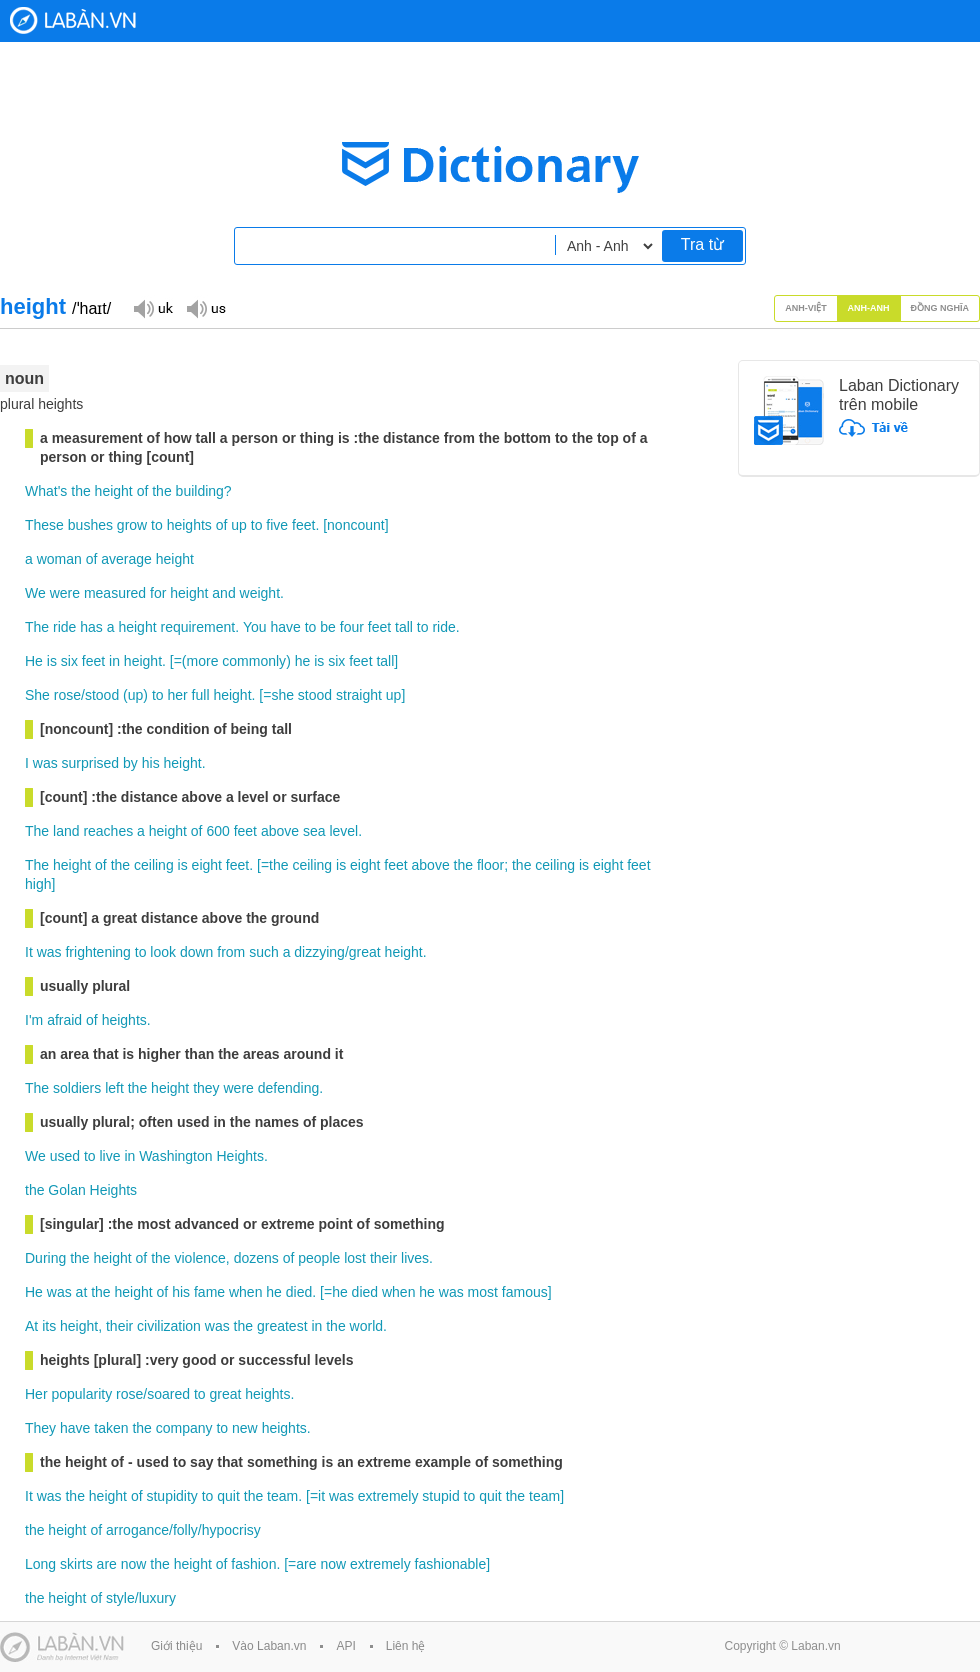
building (200, 491)
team (282, 1496)
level (343, 831)
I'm (34, 1020)
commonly (254, 661)
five (277, 525)
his (151, 763)
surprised (91, 763)
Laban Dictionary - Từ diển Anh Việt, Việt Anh (73, 20)
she (282, 695)
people (319, 1258)
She (37, 695)
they (206, 1088)
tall (404, 627)
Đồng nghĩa (940, 308)
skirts (76, 1564)
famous (525, 1292)
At (31, 1326)
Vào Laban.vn (269, 1646)
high (38, 884)
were (65, 593)
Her (36, 1394)
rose (67, 695)
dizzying (319, 952)
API (345, 1646)
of (143, 491)
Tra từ (702, 244)
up (239, 525)
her (177, 695)
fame (209, 1292)
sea (314, 831)
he (303, 661)
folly (185, 1530)
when (245, 1292)
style (120, 1598)
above (280, 831)
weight (260, 593)
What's (46, 491)
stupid (440, 1496)
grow (132, 525)
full (201, 695)
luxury (157, 1598)
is (52, 661)
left (114, 1088)
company (184, 1428)
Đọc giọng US (206, 307)
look (163, 952)
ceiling (154, 865)
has (91, 627)
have (285, 627)
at (82, 1292)
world (366, 1326)
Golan (66, 1190)
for (158, 593)
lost (355, 1258)
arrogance (137, 1530)
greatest (282, 1326)
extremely (388, 1496)
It (29, 952)
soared (168, 1394)
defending (289, 1088)
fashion (253, 1564)
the (80, 491)
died (299, 1292)
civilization (169, 1326)
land (66, 831)
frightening (97, 952)
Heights (239, 1156)
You (255, 627)
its (49, 1326)
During (45, 1258)
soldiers (77, 1088)
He (34, 661)
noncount (356, 525)
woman (59, 559)
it (321, 1496)
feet (303, 525)
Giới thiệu (176, 1646)
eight (207, 865)
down (196, 952)
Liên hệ (406, 1646)
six (69, 661)
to (157, 525)
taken (111, 1428)
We (35, 593)
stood (102, 695)
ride (64, 627)
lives (415, 1258)
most (483, 1292)
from (231, 952)
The (37, 627)
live (109, 1156)
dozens (256, 1258)
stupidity (171, 1496)
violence (199, 1258)
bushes (90, 525)
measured (115, 593)
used (65, 1156)
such (264, 952)
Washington (175, 1156)
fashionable (451, 1564)
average (126, 559)
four (352, 627)
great (365, 952)
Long (40, 1564)
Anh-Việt (806, 308)
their (383, 1258)
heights (189, 525)
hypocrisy (231, 1530)
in (114, 661)
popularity (81, 1394)
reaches (108, 831)
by (130, 763)
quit (228, 1496)
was (45, 763)
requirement (197, 627)
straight (359, 695)
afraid (64, 1020)
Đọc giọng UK (153, 307)
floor (490, 865)
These (44, 525)
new (245, 1428)
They (40, 1428)
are (107, 1564)
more (203, 661)
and (223, 593)
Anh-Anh (869, 308)
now (134, 1564)
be (328, 627)
